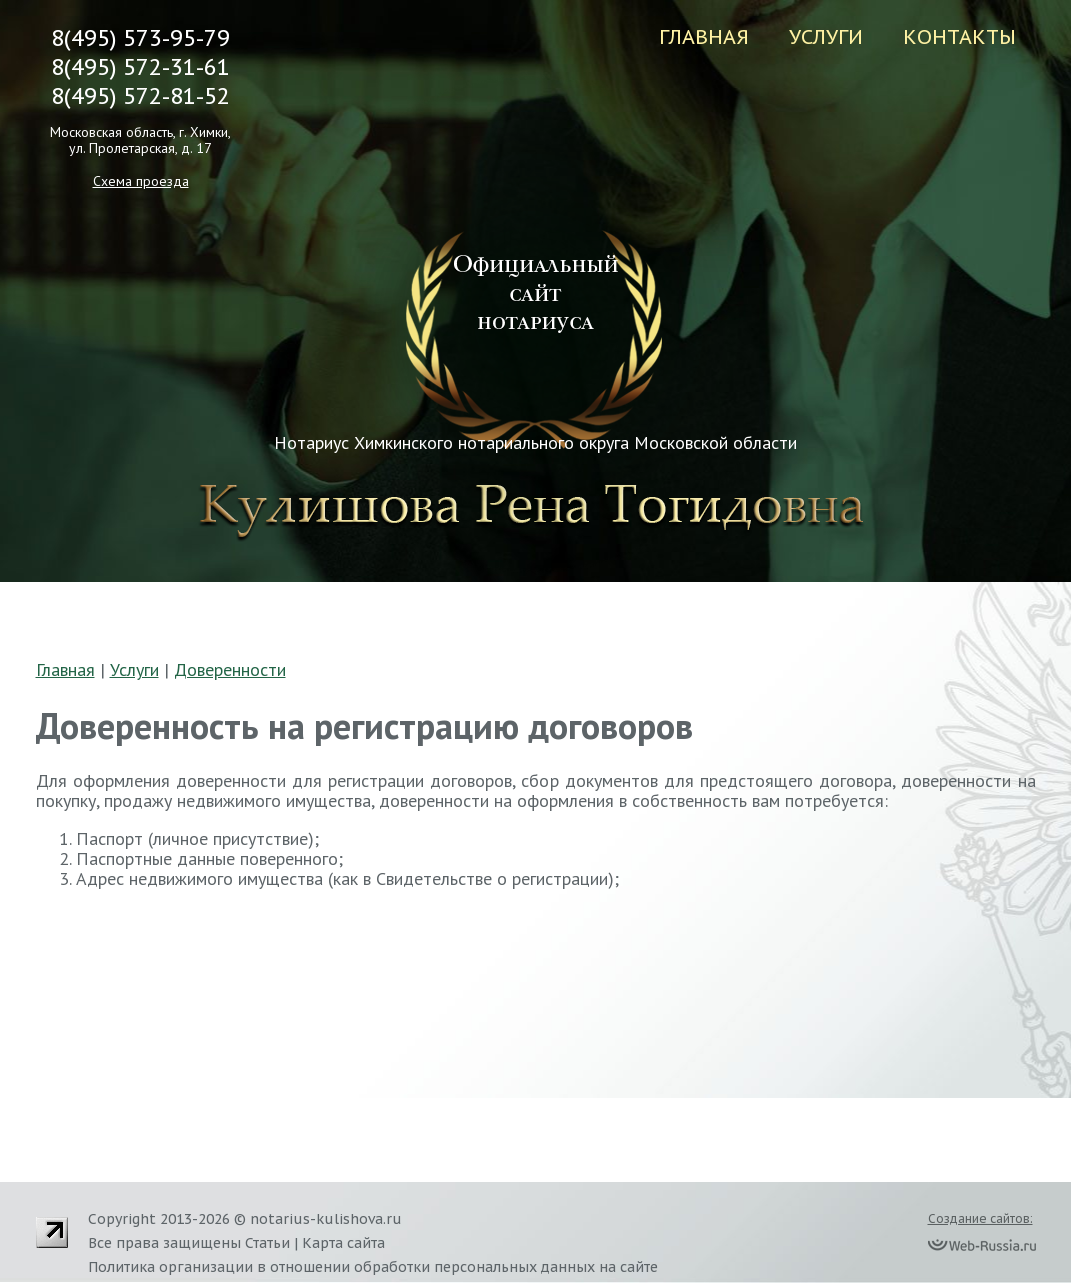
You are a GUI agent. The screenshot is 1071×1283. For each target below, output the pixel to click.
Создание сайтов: (980, 1218)
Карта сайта (343, 1243)
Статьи (267, 1243)
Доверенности (230, 669)
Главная (704, 37)
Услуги (826, 37)
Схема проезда (141, 181)
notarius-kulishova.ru (326, 1219)
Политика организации (170, 1267)
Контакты (959, 37)
